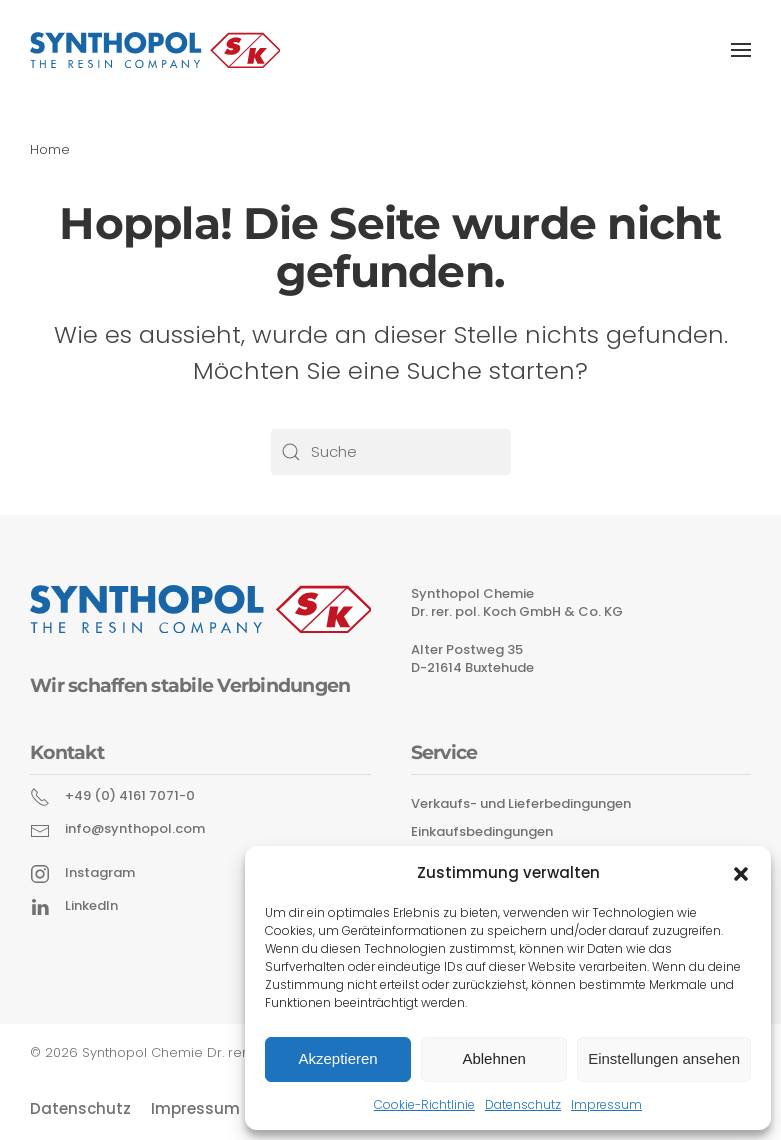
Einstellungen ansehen (664, 1058)
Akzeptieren (337, 1058)
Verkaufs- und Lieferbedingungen (521, 803)
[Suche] (391, 452)
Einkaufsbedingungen (482, 831)
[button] (741, 872)
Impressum (606, 1104)
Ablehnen (493, 1058)
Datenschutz (523, 1104)
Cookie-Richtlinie (424, 1104)
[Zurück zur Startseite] (155, 50)
